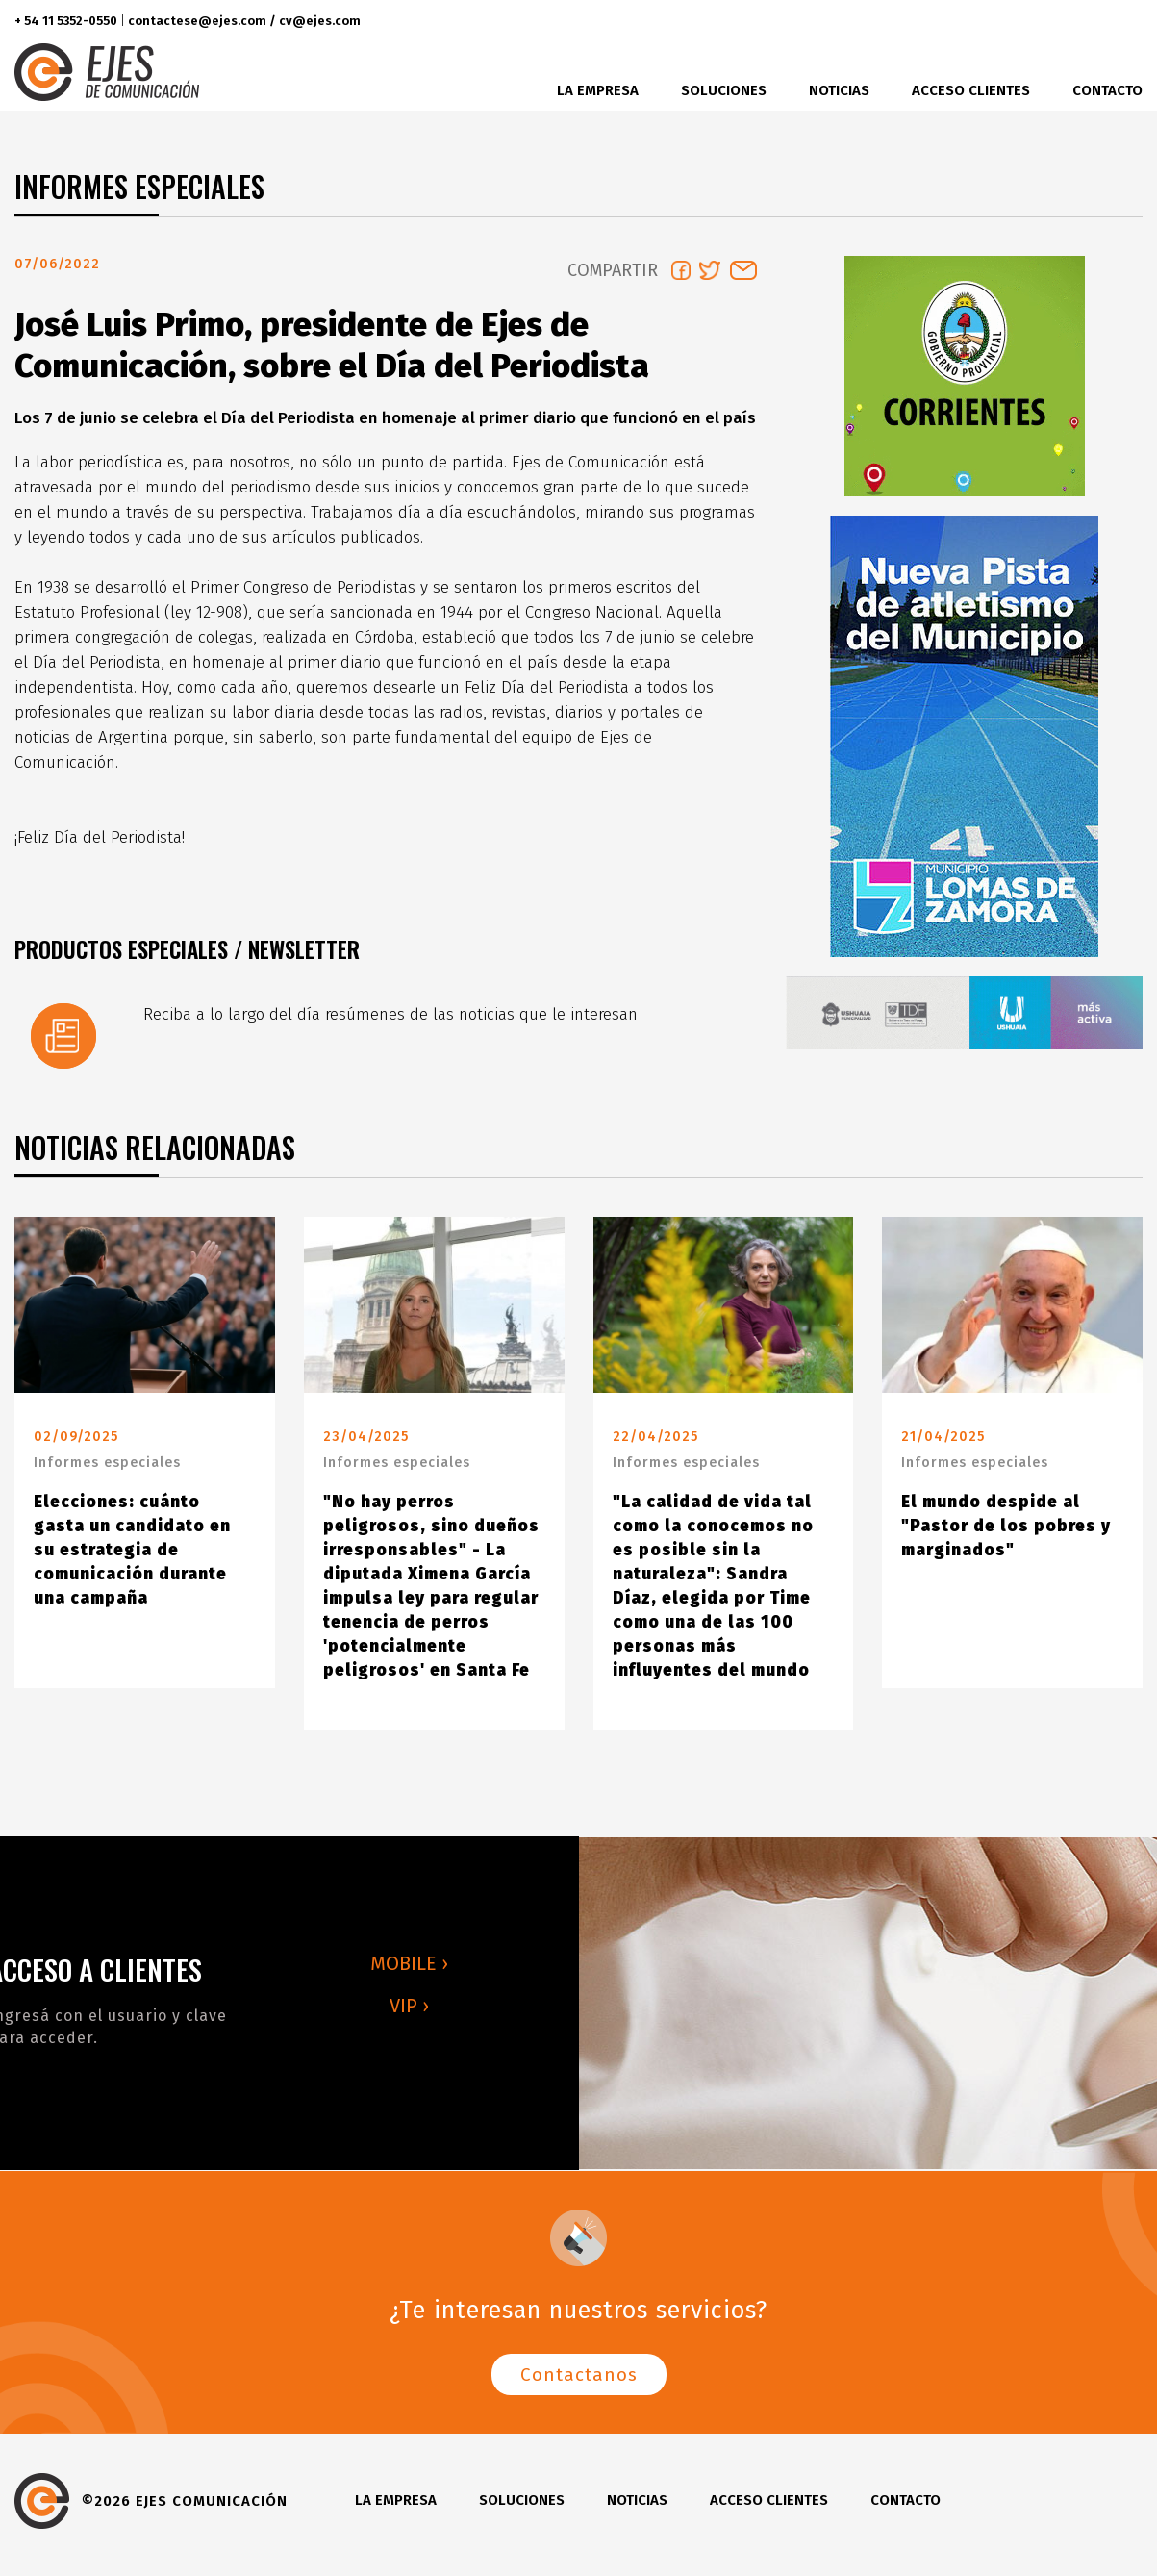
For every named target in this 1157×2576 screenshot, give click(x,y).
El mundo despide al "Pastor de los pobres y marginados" (1006, 1534)
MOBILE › (409, 1971)
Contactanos (579, 2382)
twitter (1046, 22)
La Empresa (598, 90)
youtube (1122, 22)
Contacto (1107, 90)
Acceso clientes (971, 90)
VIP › (409, 2013)
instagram (1081, 22)
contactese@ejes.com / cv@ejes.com (244, 20)
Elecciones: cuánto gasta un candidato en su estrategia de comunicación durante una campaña (132, 1558)
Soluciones (724, 90)
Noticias (839, 90)
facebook (1010, 22)
